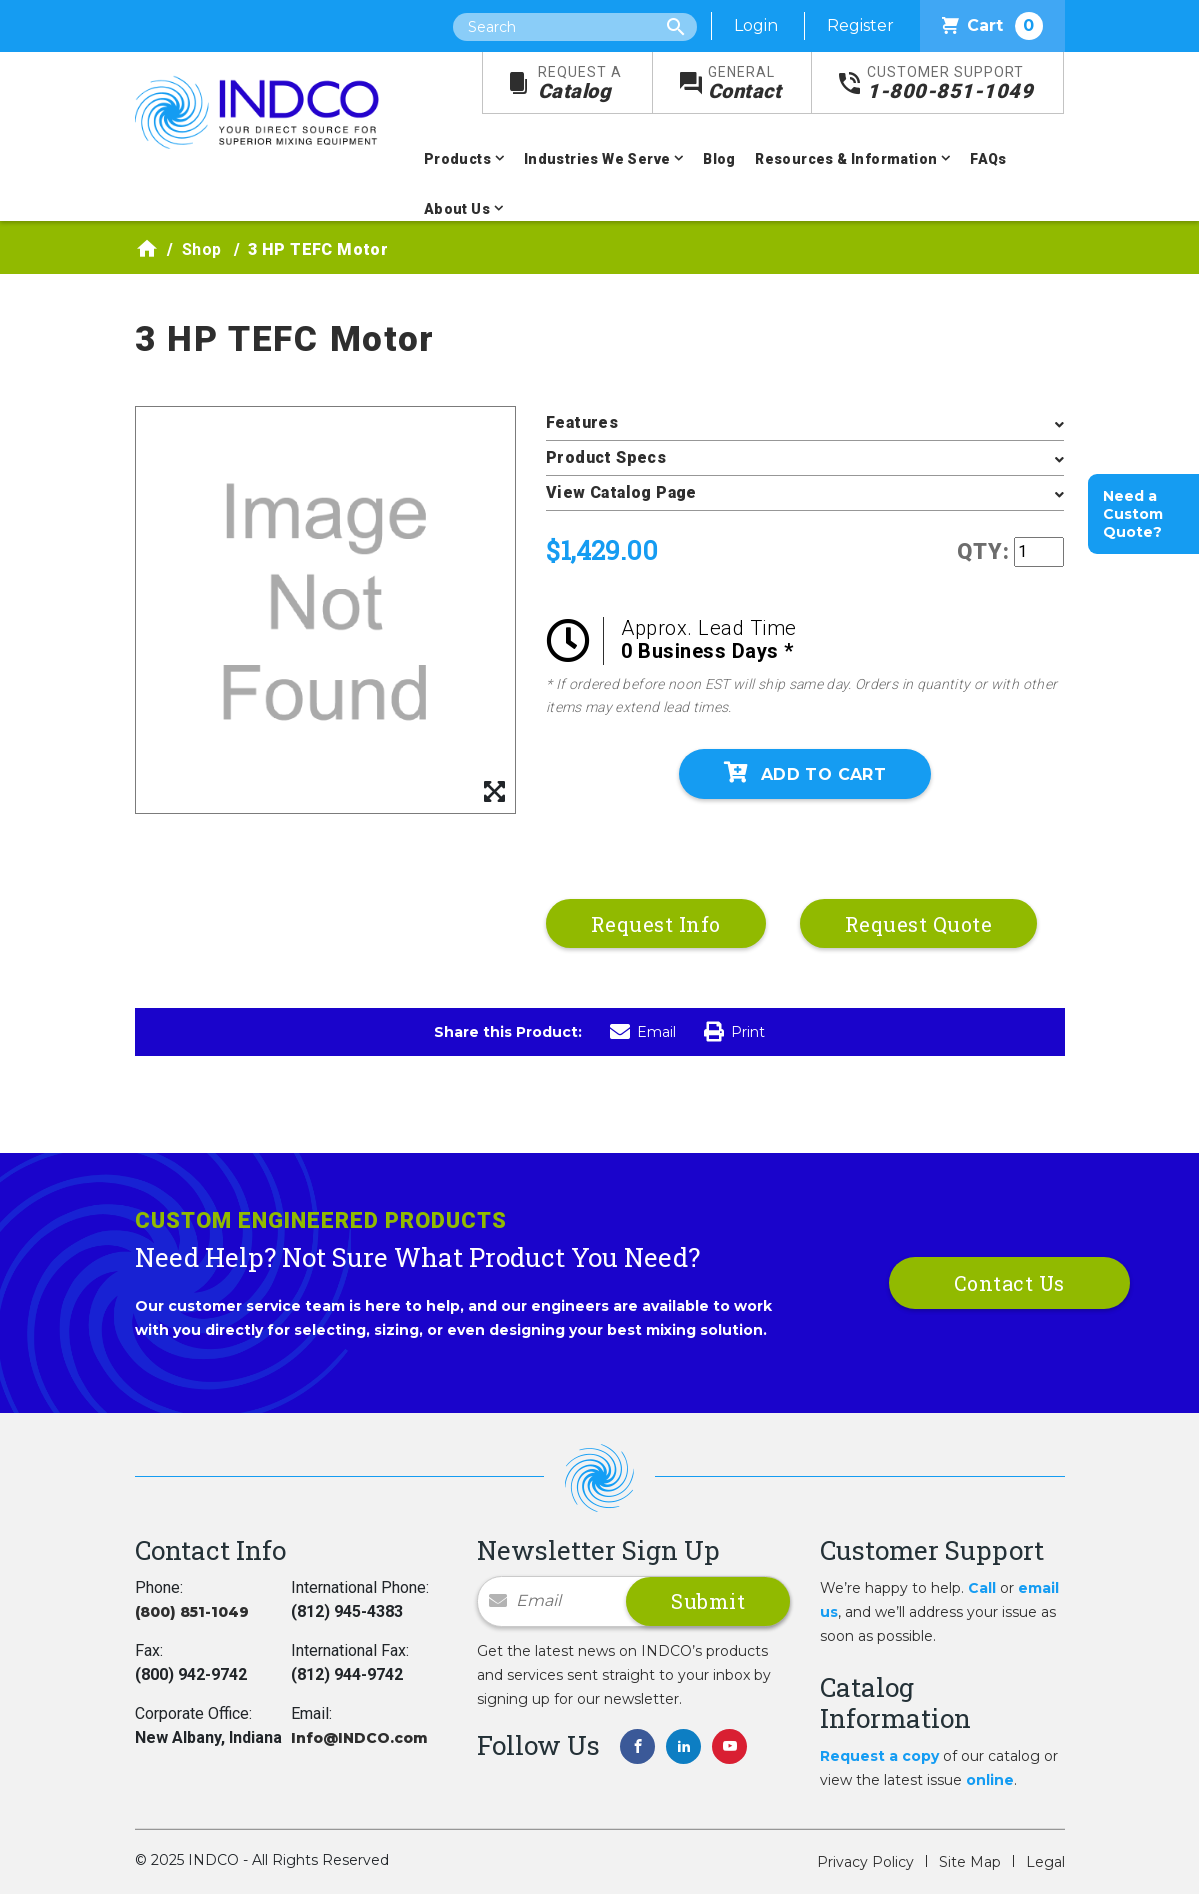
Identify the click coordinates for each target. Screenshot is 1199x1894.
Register (860, 25)
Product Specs (606, 457)
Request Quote (919, 924)
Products (457, 159)
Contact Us (1009, 1283)
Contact (745, 83)
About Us (457, 209)
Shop (202, 249)
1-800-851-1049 (950, 83)
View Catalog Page (621, 492)
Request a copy (879, 1756)
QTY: (983, 551)
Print (734, 1032)
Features (582, 422)
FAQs (988, 159)
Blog (719, 159)
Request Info (656, 924)
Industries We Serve (597, 159)
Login (756, 25)
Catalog (580, 83)
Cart (992, 26)
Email (643, 1032)
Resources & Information (846, 159)
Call (982, 1588)
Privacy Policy (865, 1862)
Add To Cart (805, 773)
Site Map (970, 1862)
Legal (1045, 1862)
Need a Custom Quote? (1133, 514)
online (990, 1780)
